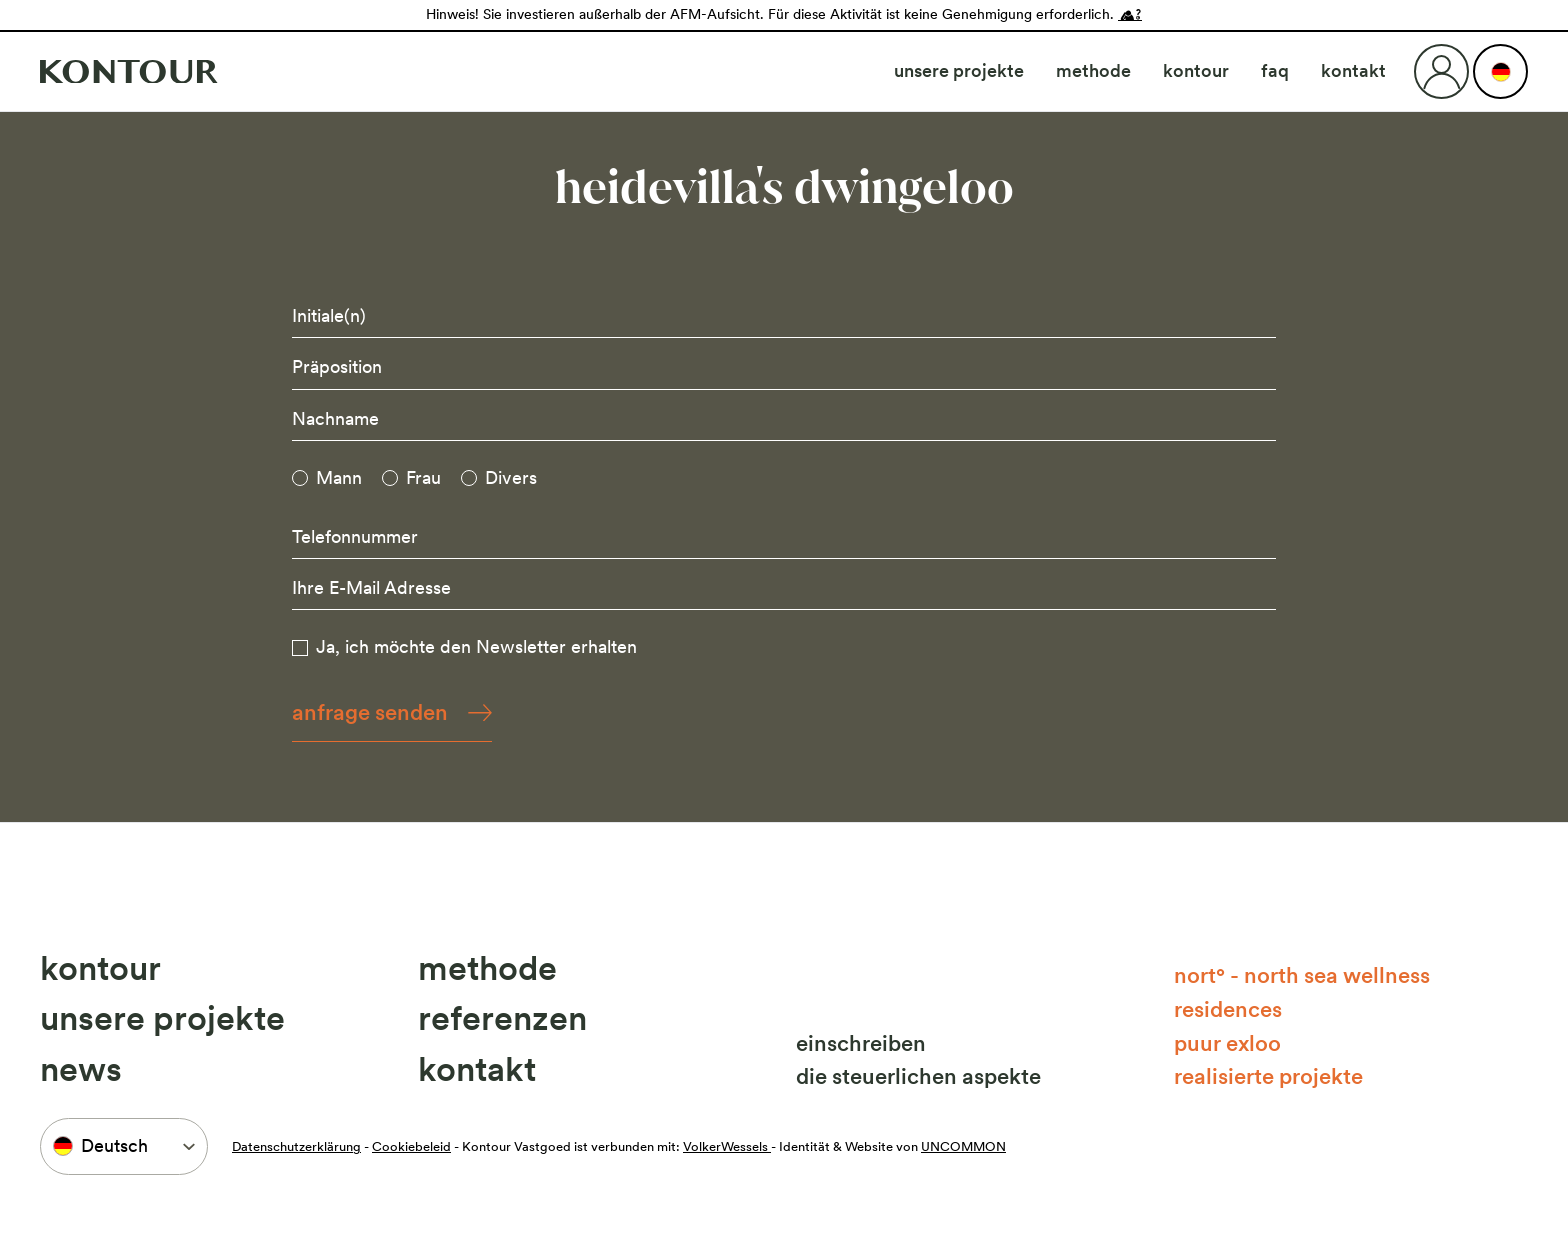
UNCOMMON (963, 1146)
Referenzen (502, 1018)
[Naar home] (129, 72)
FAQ (1275, 70)
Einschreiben (861, 1043)
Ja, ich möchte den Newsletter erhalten (476, 646)
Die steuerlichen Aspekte (918, 1076)
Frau (423, 477)
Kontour (1196, 70)
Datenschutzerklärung (296, 1146)
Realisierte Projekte (1268, 1076)
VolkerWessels (727, 1146)
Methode (1093, 70)
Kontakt (1353, 70)
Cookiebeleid (411, 1146)
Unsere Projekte (959, 70)
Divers (511, 477)
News (81, 1069)
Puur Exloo (1227, 1043)
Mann (339, 477)
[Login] (1441, 71)
